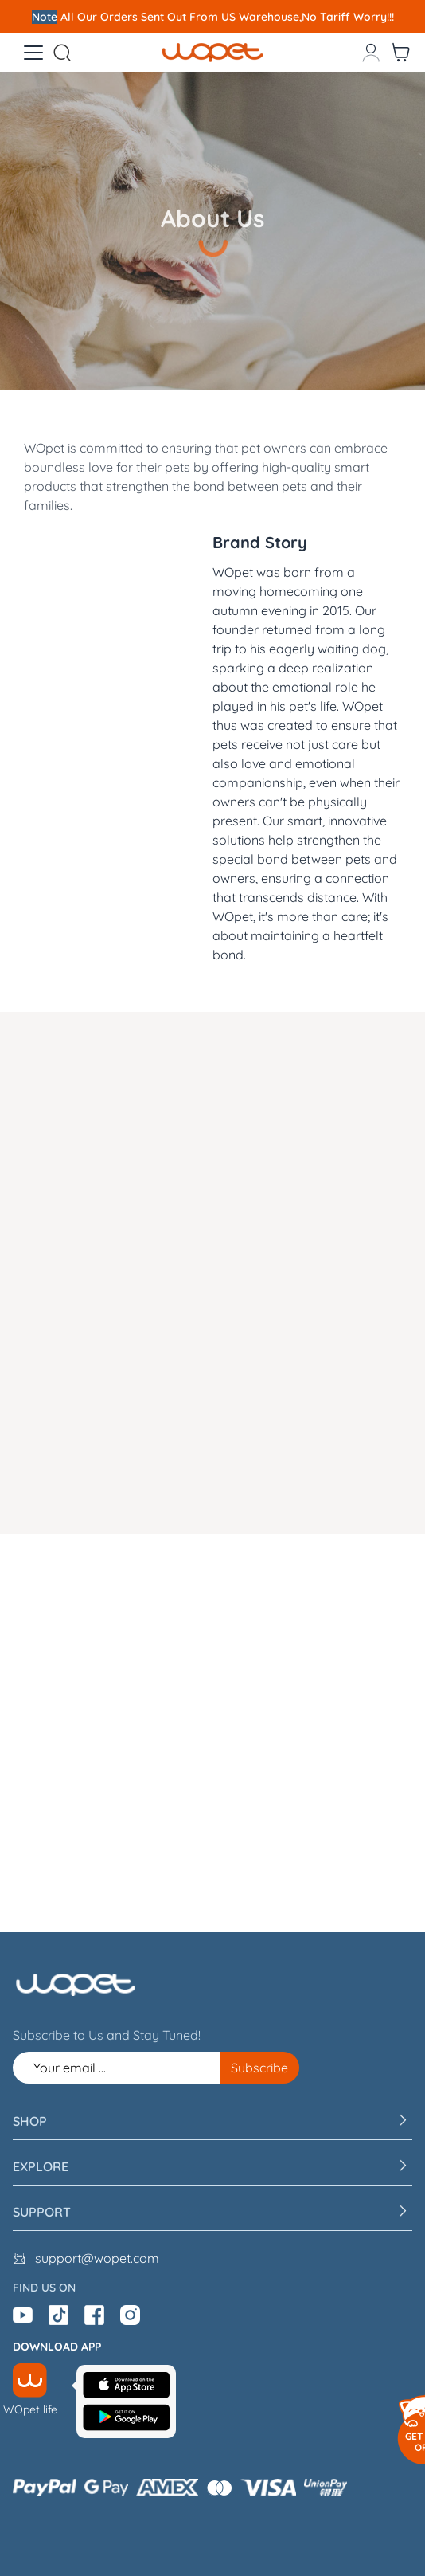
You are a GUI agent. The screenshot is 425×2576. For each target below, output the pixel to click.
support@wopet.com (97, 2258)
